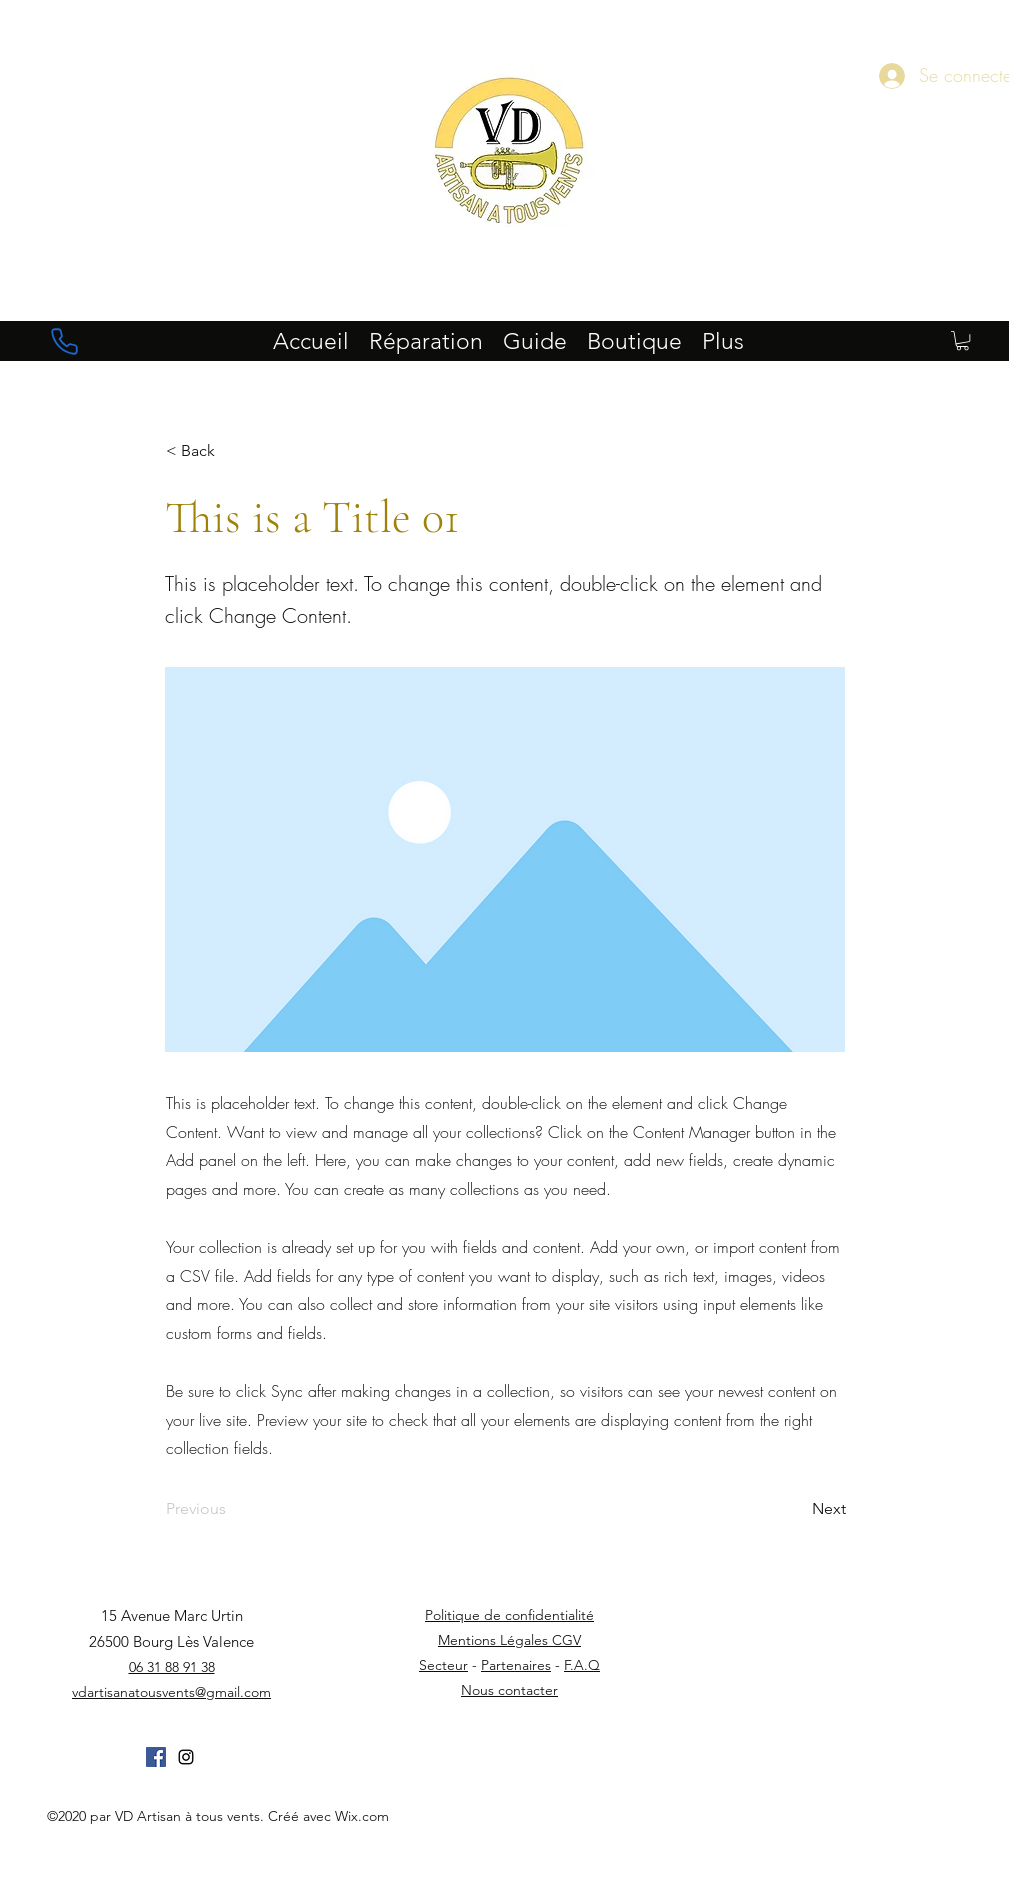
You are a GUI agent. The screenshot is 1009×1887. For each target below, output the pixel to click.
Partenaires (516, 1665)
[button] (962, 340)
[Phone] (65, 341)
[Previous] (232, 1509)
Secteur (443, 1665)
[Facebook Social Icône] (156, 1757)
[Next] (796, 1509)
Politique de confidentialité (509, 1615)
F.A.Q (582, 1665)
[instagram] (186, 1757)
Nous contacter (509, 1690)
